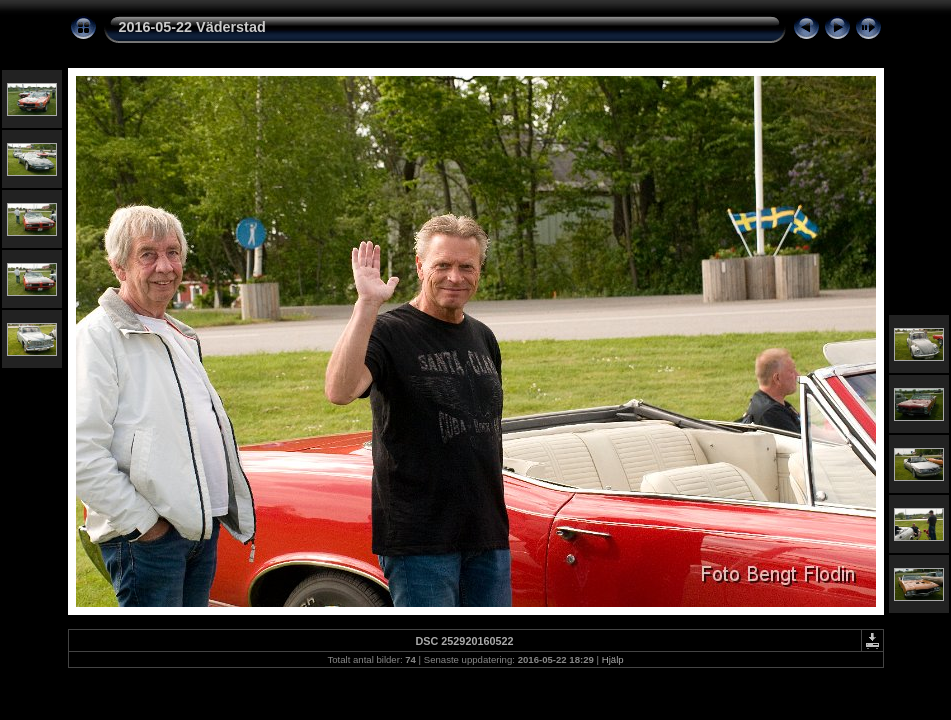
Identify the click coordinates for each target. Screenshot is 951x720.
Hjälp (613, 659)
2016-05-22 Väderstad (192, 27)
